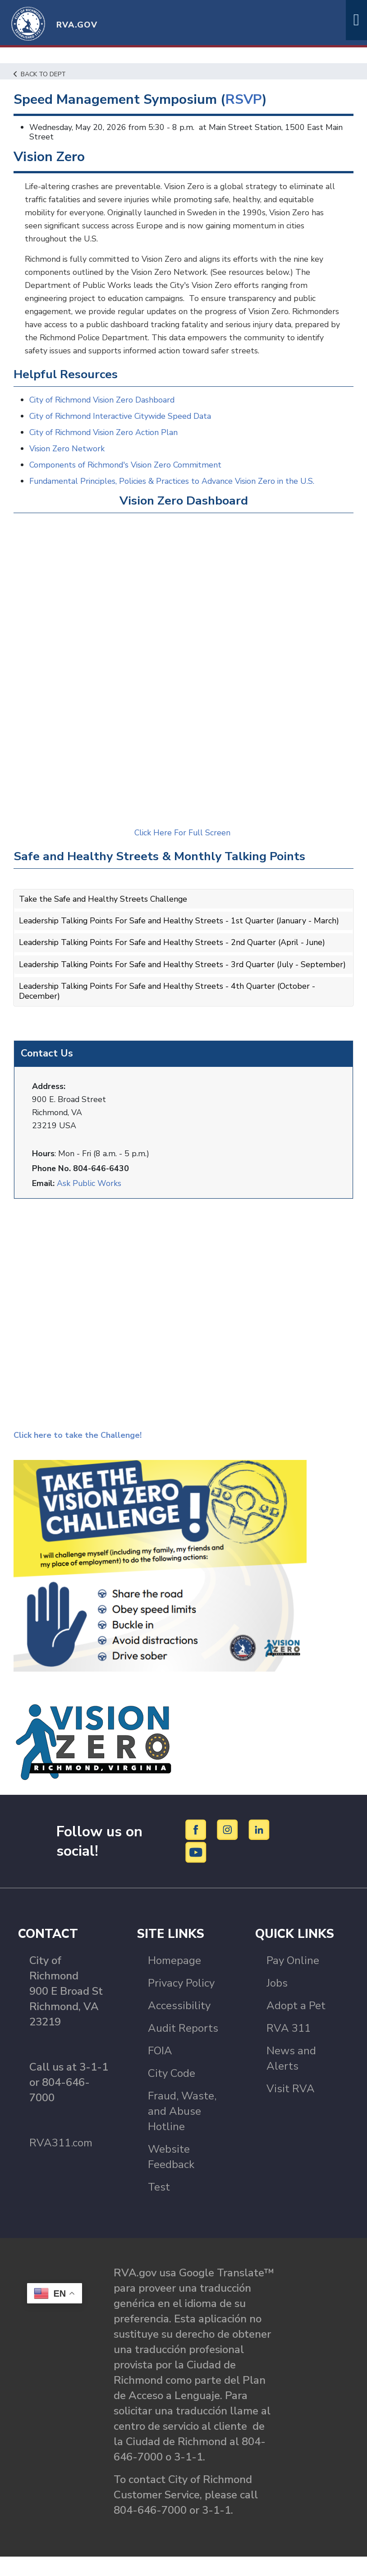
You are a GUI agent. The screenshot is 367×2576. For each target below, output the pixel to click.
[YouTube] (196, 1871)
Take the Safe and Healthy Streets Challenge (103, 911)
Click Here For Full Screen (184, 844)
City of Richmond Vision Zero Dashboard (103, 412)
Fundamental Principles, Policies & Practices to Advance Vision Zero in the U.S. (174, 493)
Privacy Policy (181, 2002)
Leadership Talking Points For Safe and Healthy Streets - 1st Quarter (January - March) (181, 932)
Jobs (277, 2002)
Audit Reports (183, 2047)
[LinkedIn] (259, 1848)
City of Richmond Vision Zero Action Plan (105, 444)
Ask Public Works (89, 1202)
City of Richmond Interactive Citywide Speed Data (122, 428)
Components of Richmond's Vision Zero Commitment (127, 477)
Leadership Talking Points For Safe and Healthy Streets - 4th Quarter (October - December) (168, 1011)
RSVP (245, 99)
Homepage (174, 1980)
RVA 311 (288, 2047)
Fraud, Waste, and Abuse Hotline (182, 2130)
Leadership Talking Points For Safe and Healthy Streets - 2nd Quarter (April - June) (174, 954)
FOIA (160, 2070)
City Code (171, 2092)
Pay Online (292, 1980)
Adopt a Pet (296, 2025)
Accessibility (179, 2025)
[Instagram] (228, 1848)
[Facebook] (197, 1848)
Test (159, 2206)
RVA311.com (60, 2162)
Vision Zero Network (67, 460)
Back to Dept (41, 74)
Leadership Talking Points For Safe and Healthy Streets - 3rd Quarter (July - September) (161, 980)
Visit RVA (290, 2108)
